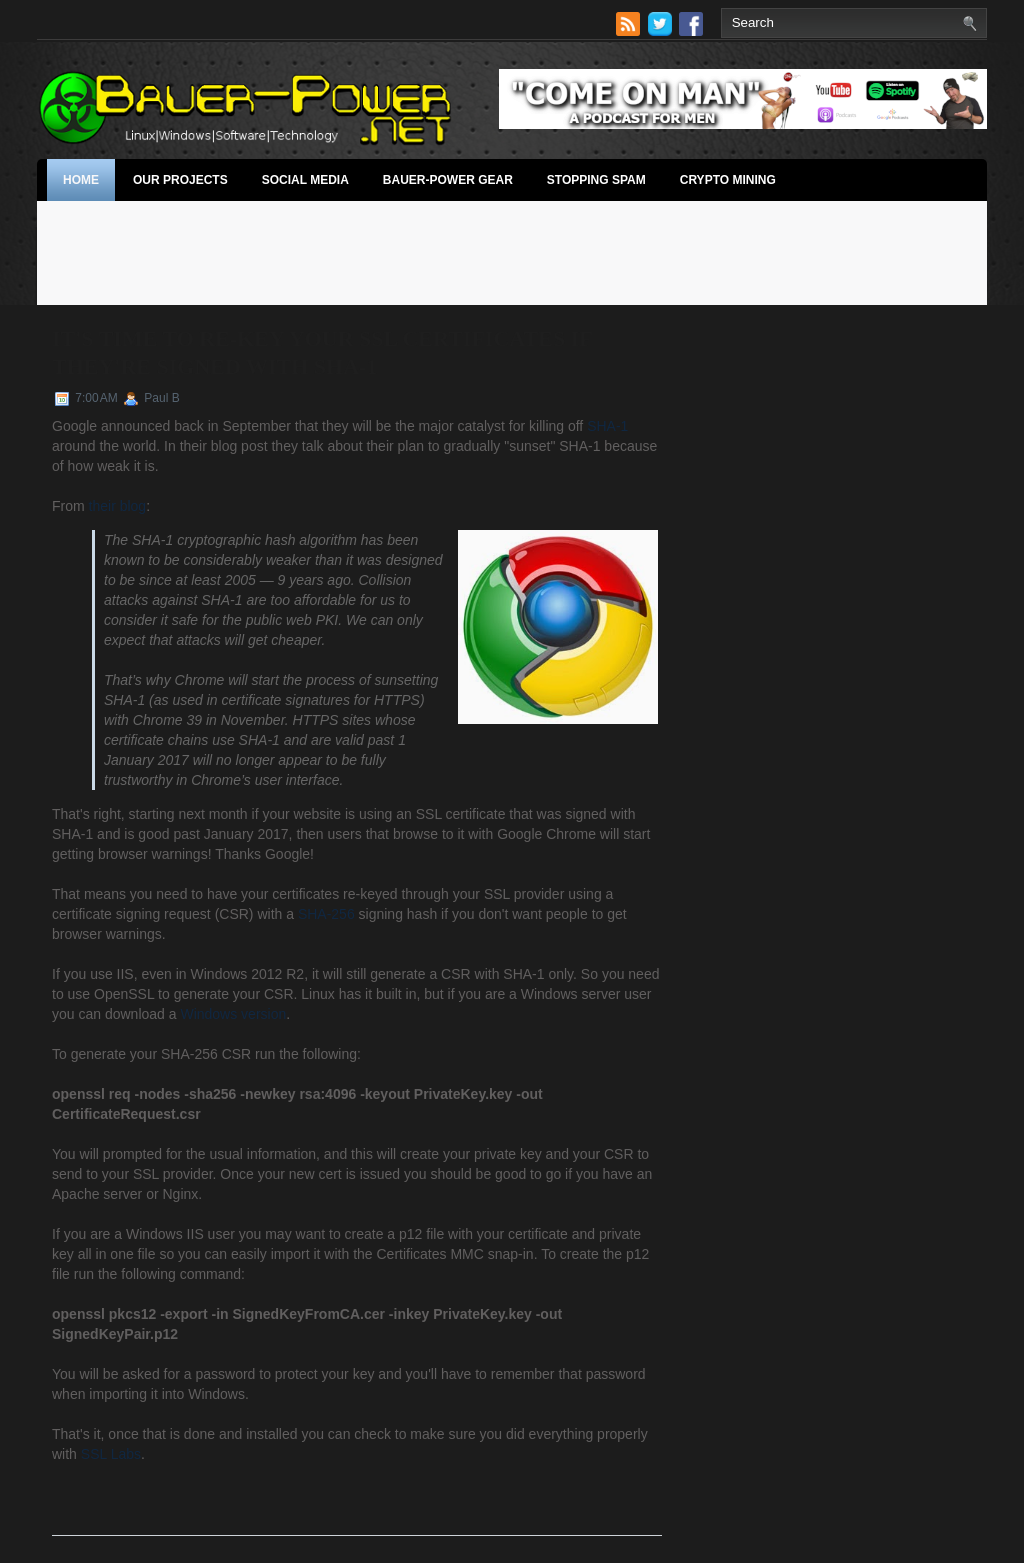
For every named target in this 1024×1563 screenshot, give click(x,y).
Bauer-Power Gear (448, 180)
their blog (118, 506)
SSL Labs (111, 1454)
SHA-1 (607, 426)
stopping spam (596, 180)
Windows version (233, 1014)
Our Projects (180, 180)
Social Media (305, 180)
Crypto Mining (728, 180)
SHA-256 (326, 914)
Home (81, 180)
